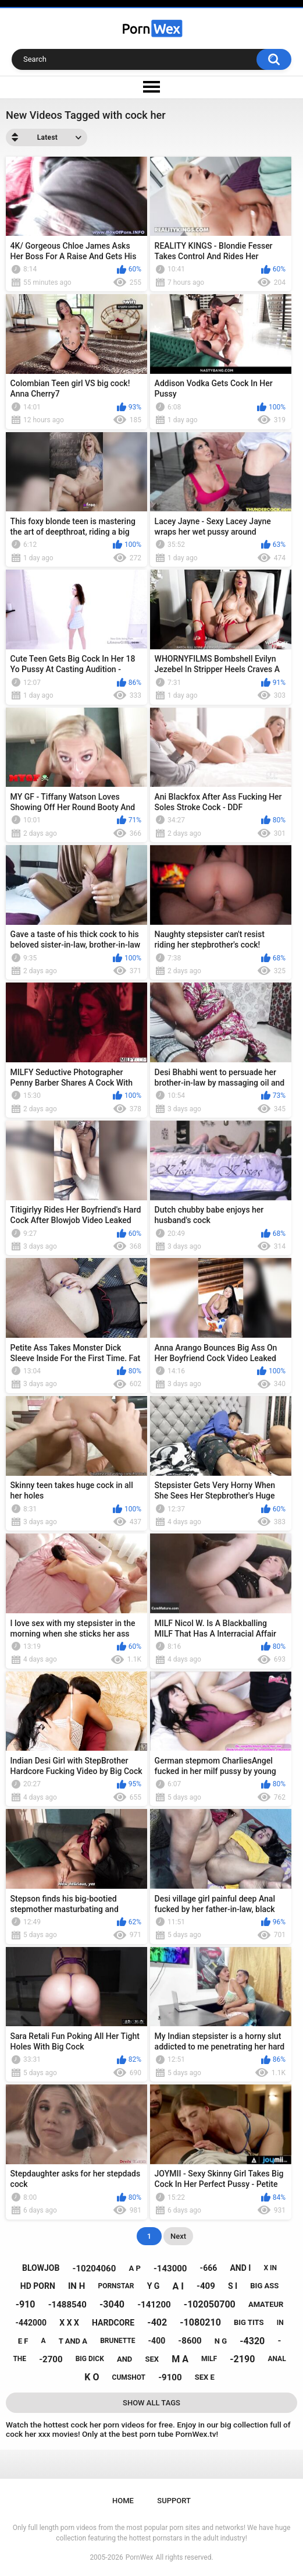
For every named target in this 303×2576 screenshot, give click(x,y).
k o (91, 2377)
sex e (205, 2377)
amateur (265, 2304)
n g (221, 2341)
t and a (73, 2341)
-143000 (170, 2268)
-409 (206, 2286)
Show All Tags (151, 2402)
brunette (117, 2341)
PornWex (140, 2557)
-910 (25, 2304)
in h (76, 2286)
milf (209, 2359)
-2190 (242, 2359)
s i (232, 2286)
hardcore (113, 2322)
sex (152, 2359)
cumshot (128, 2377)
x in (270, 2268)
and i (240, 2268)
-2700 (50, 2359)
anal (277, 2359)
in (280, 2323)
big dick (90, 2359)
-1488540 (67, 2304)
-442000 (31, 2322)
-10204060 (94, 2268)
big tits (248, 2322)
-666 (209, 2268)
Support (174, 2500)
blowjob (40, 2268)
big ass (264, 2285)
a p (134, 2268)
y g (153, 2286)
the (19, 2359)
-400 (157, 2340)
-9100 (169, 2377)
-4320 (252, 2341)
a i (178, 2286)
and (124, 2359)
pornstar (116, 2286)
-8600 (189, 2340)
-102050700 (210, 2304)
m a (180, 2359)
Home (123, 2500)
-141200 (154, 2304)
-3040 (111, 2304)
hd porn (37, 2286)
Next (178, 2236)
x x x (69, 2322)
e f (23, 2341)
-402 (157, 2322)
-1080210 (200, 2322)
